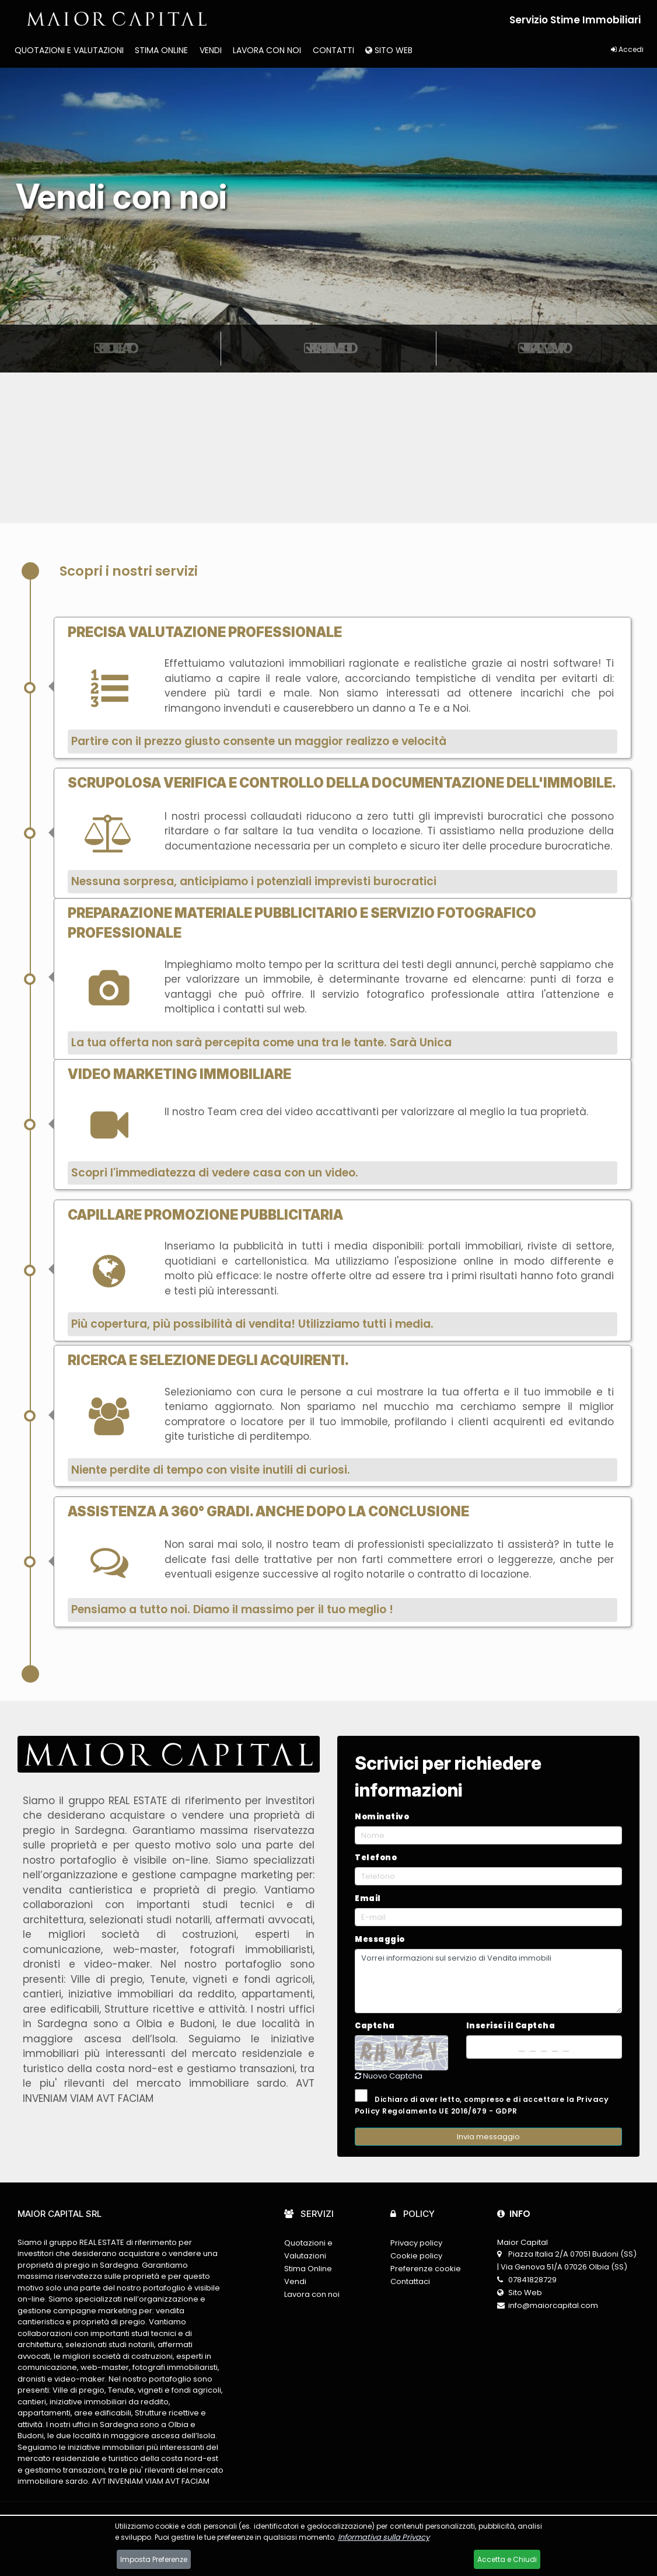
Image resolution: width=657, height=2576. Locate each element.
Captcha (375, 2025)
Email (368, 1898)
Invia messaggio (488, 2136)
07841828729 (532, 2279)
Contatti (333, 50)
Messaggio (380, 1939)
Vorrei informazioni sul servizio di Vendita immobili (488, 1981)
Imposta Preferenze (153, 2559)
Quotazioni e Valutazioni (69, 50)
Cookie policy (416, 2255)
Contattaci (410, 2281)
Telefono (376, 1857)
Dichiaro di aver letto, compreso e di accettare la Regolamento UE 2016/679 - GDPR (482, 2103)
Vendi (211, 50)
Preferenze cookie (425, 2268)
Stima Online (161, 50)
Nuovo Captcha (388, 2075)
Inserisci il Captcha (510, 2025)
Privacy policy (416, 2242)
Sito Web (389, 50)
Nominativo (382, 1816)
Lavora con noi (267, 50)
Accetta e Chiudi (507, 2559)
